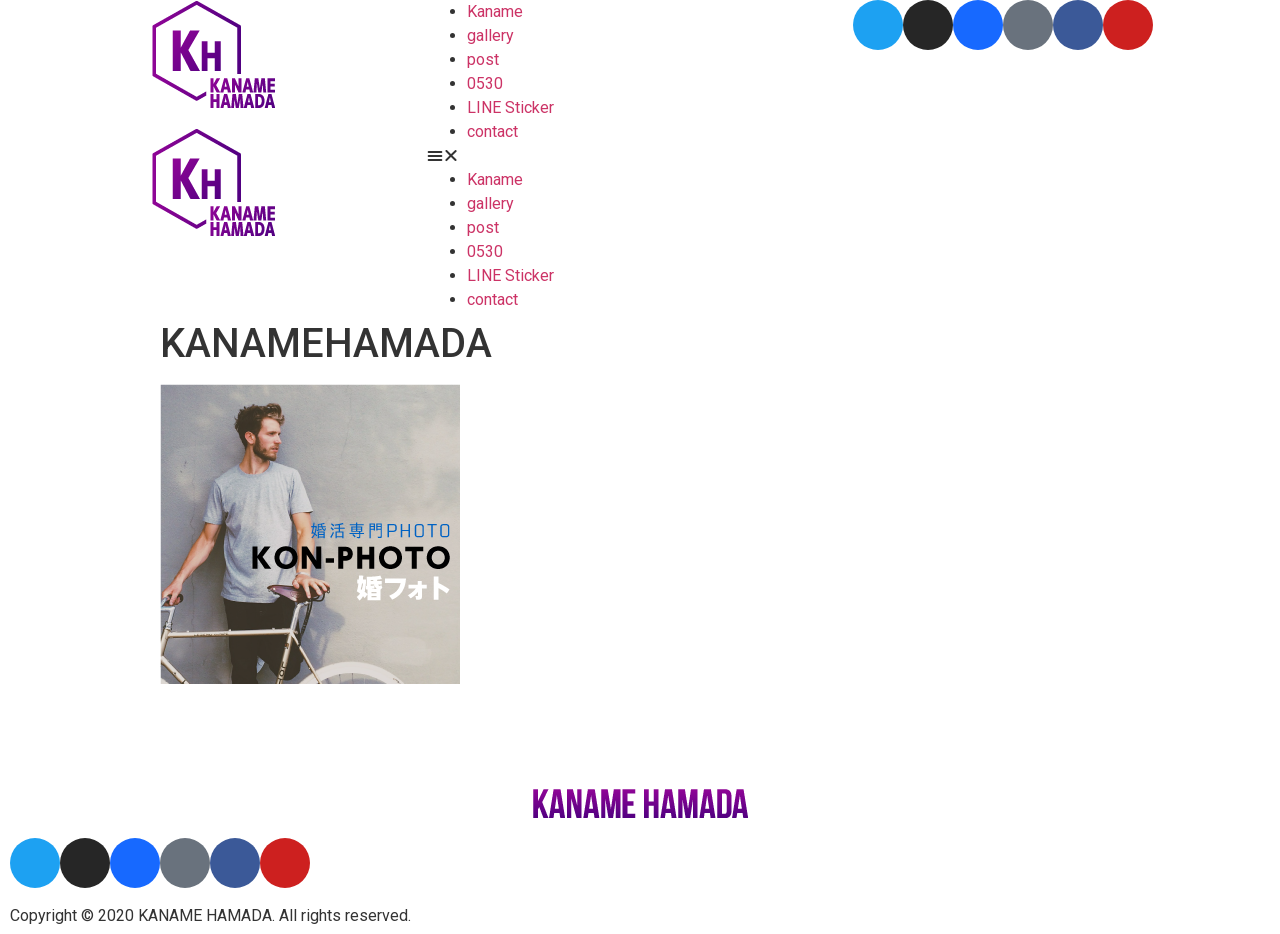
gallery (490, 35)
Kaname (495, 11)
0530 (485, 83)
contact (492, 131)
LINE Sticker (510, 107)
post (483, 59)
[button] (640, 156)
